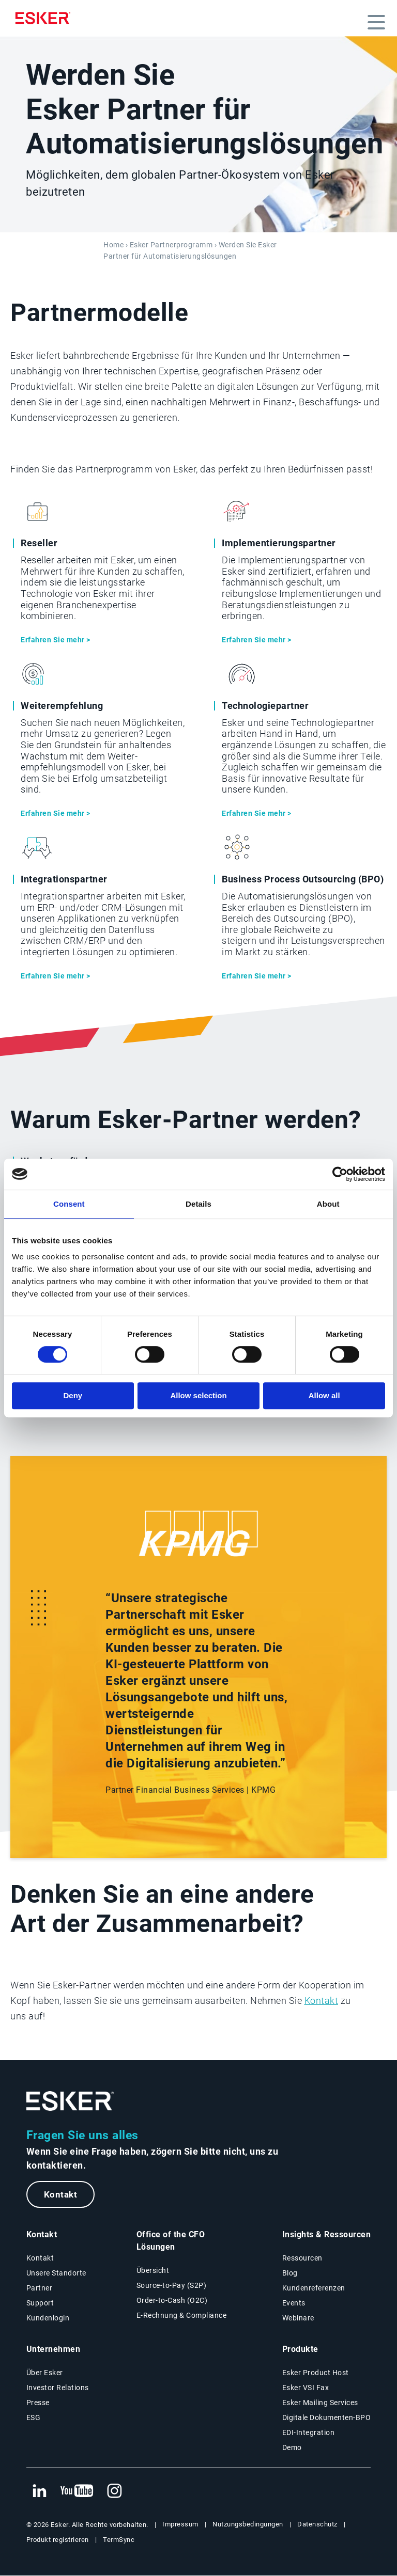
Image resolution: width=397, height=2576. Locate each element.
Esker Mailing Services (320, 2403)
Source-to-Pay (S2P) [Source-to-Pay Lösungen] (171, 2286)
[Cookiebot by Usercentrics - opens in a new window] (340, 1174)
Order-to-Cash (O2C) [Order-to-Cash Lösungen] (172, 2301)
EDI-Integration (308, 2433)
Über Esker (44, 2373)
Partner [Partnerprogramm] (39, 2288)
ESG (33, 2418)
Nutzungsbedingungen (247, 2524)
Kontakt (321, 2000)
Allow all (324, 1395)
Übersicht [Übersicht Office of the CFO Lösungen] (153, 2271)
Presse (38, 2403)
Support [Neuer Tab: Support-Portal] (40, 2303)
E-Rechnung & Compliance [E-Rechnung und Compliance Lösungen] (181, 2316)
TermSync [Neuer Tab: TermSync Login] (118, 2540)
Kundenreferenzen (313, 2288)
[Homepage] (45, 18)
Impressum (180, 2524)
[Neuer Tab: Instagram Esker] (115, 2492)
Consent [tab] (69, 1203)
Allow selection (198, 1395)
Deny (72, 1395)
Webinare (298, 2318)
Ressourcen (302, 2258)
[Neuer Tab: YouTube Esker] (77, 2492)
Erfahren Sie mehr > (55, 640)
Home (113, 245)
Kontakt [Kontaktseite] (40, 2258)
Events (294, 2303)
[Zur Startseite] (70, 2101)
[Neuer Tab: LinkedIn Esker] (39, 2492)
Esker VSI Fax (305, 2388)
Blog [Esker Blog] (290, 2273)
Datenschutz (317, 2524)
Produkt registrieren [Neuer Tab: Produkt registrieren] (57, 2540)
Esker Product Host (315, 2373)
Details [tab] (198, 1203)
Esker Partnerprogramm (171, 245)
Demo (292, 2448)
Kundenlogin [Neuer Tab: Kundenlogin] (48, 2318)
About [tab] (328, 1203)
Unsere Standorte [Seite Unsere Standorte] (56, 2273)
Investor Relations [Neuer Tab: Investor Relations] (57, 2388)
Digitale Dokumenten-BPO (326, 2418)
